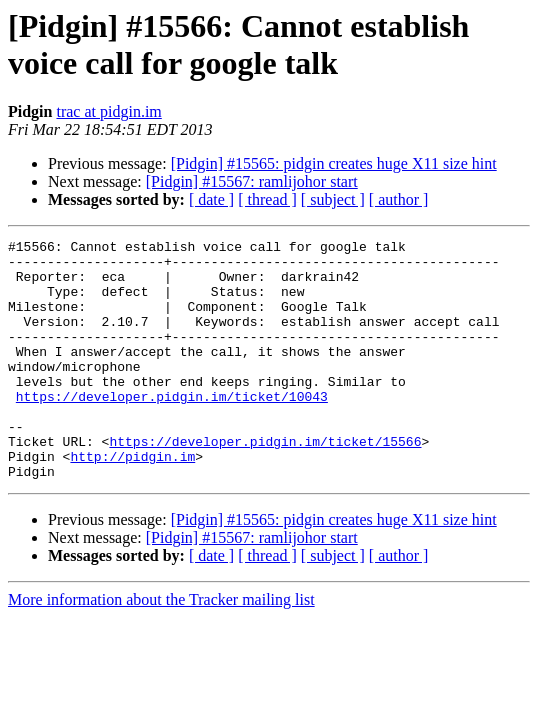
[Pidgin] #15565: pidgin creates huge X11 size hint (334, 163)
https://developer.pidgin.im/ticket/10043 (172, 429)
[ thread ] (267, 199)
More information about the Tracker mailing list (161, 647)
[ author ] (399, 199)
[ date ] (211, 199)
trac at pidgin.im (108, 111)
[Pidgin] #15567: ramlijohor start (252, 181)
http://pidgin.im (132, 501)
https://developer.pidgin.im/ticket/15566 (265, 483)
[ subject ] (333, 199)
